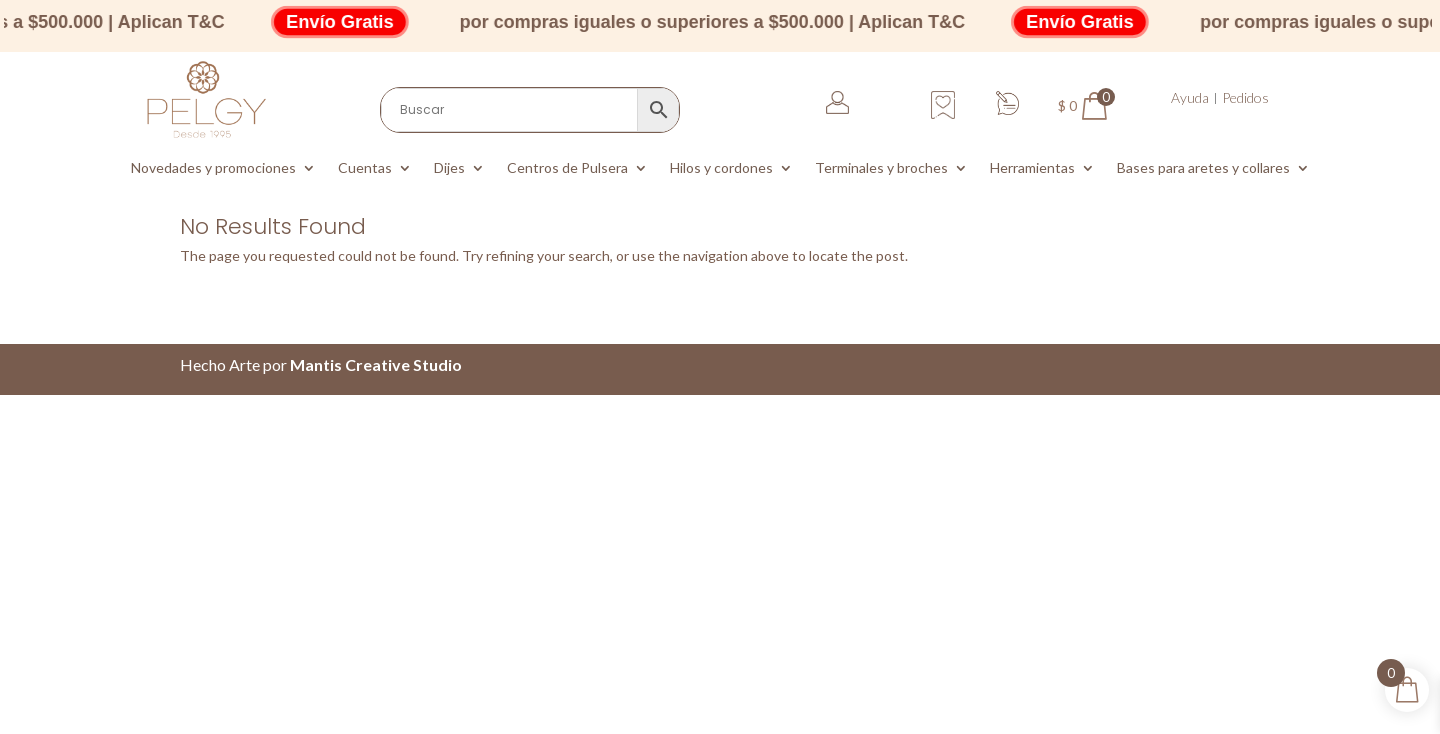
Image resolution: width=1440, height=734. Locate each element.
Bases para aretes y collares (1203, 168)
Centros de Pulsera (567, 168)
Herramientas (1032, 168)
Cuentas (365, 168)
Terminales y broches (881, 168)
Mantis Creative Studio (376, 364)
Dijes (449, 168)
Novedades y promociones (213, 168)
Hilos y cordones (721, 168)
